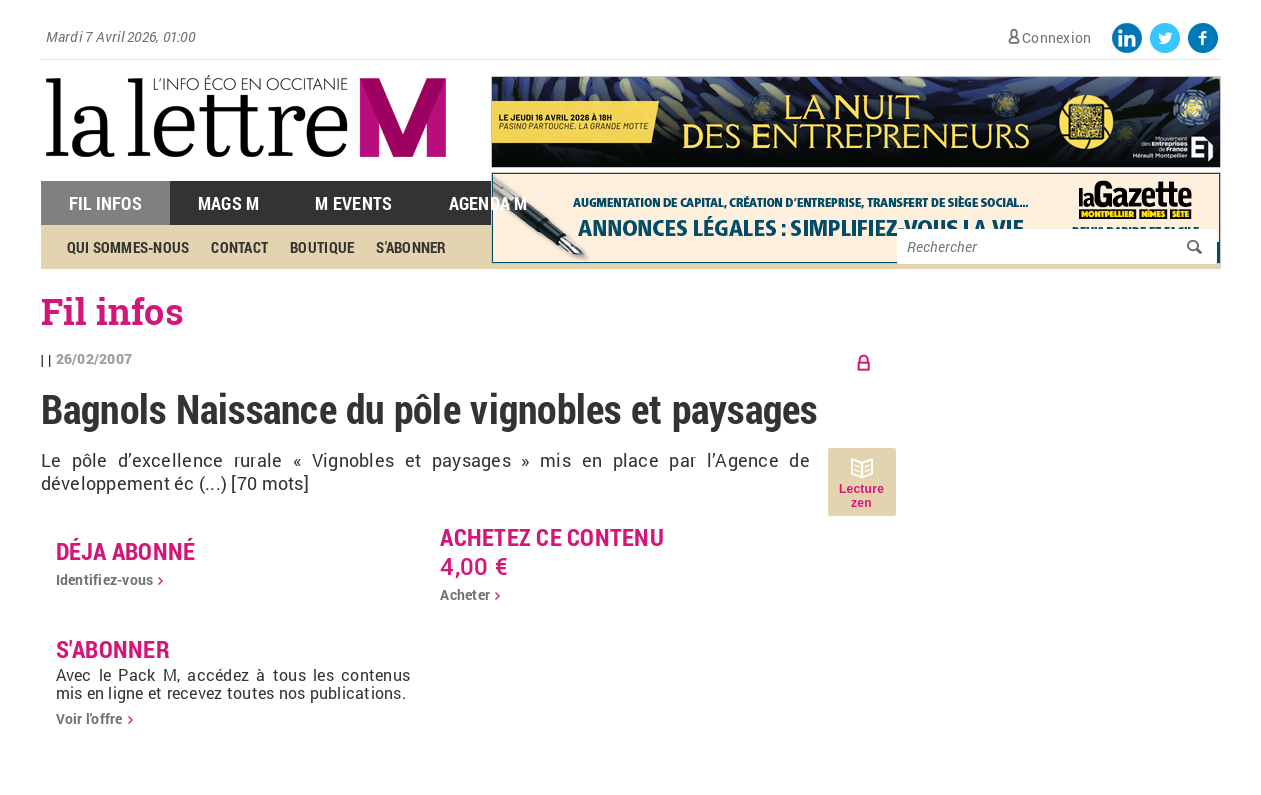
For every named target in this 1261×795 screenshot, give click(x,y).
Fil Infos (105, 203)
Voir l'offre (89, 718)
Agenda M (488, 203)
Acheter (465, 594)
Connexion (1056, 37)
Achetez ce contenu (552, 537)
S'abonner (411, 247)
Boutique (322, 247)
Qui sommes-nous (128, 247)
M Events (353, 203)
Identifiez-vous (105, 579)
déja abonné (126, 551)
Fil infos (112, 311)
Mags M (229, 203)
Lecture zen (861, 496)
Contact (239, 247)
